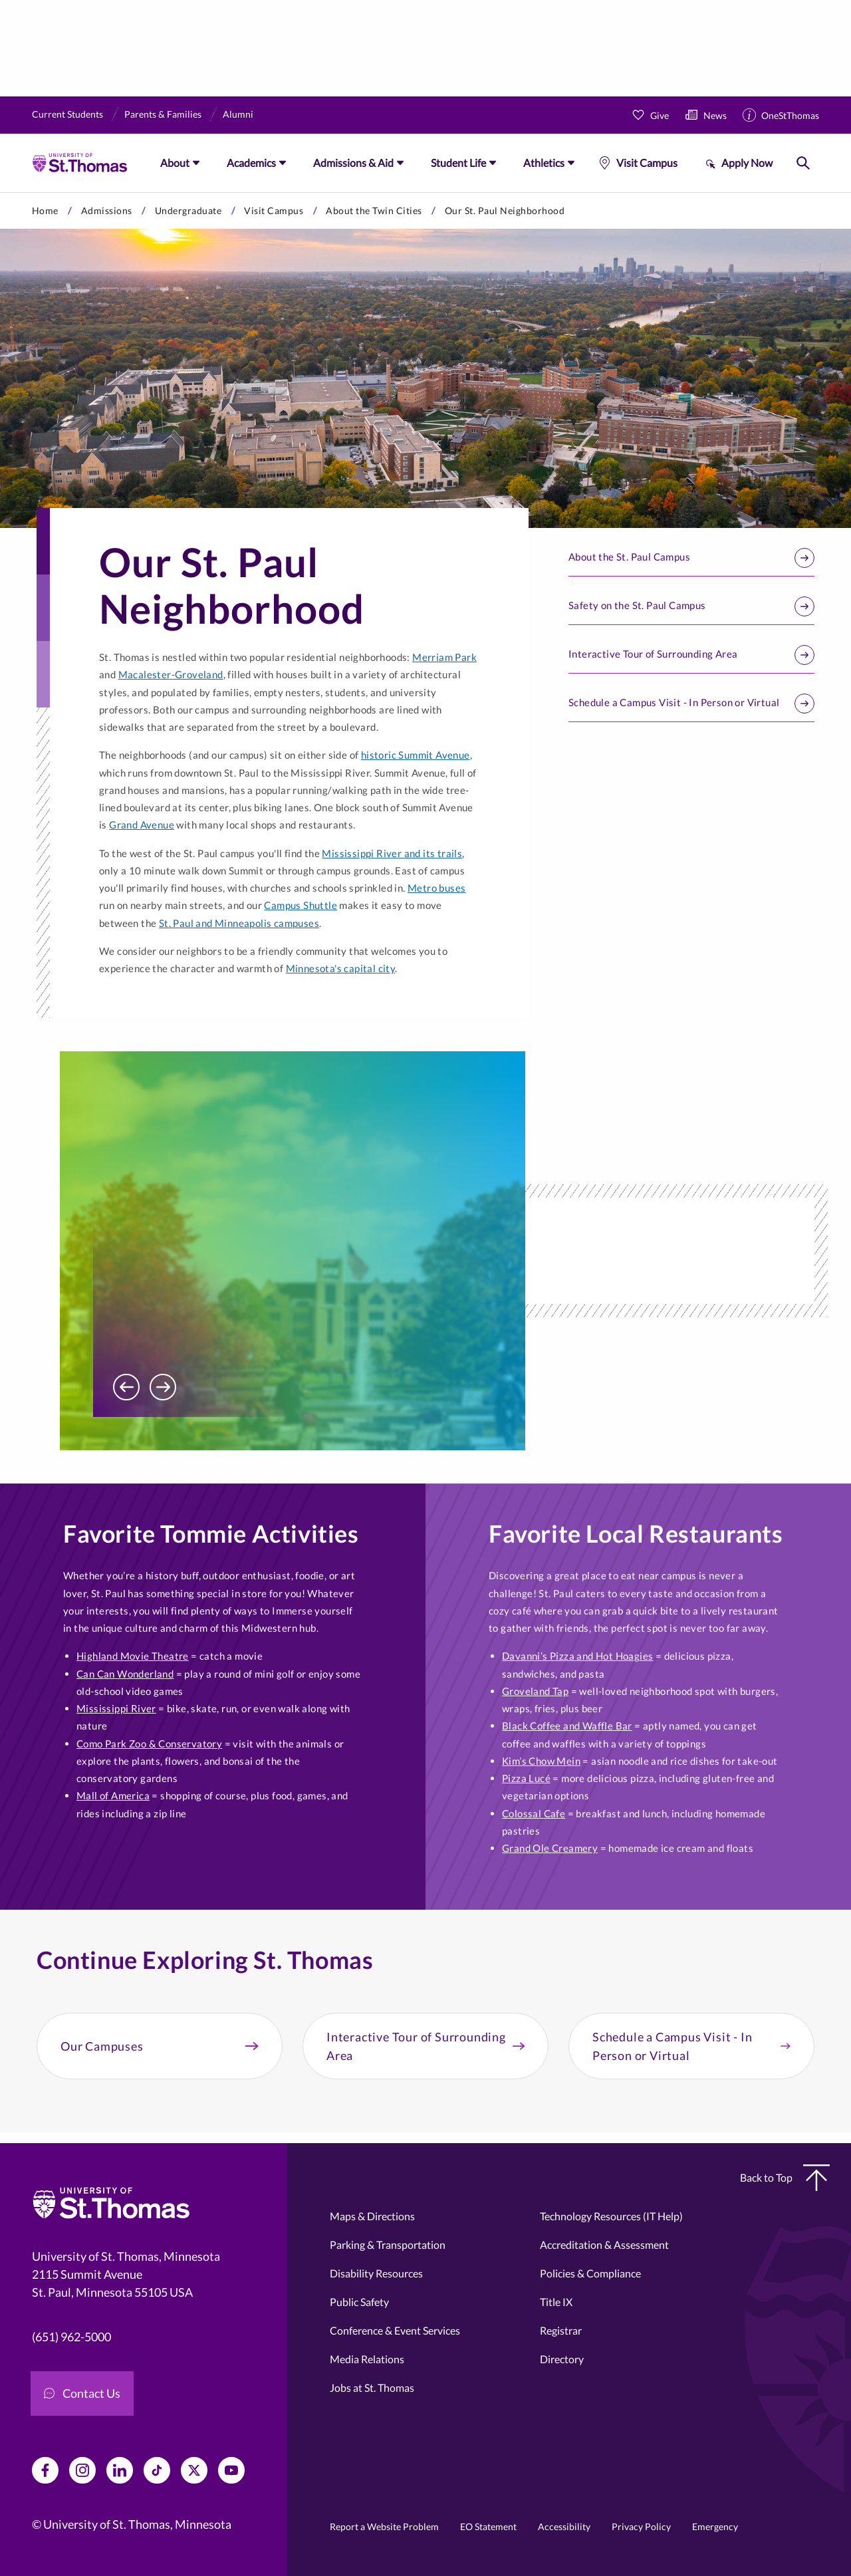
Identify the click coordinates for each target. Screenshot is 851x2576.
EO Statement (488, 2526)
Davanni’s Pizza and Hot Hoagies (577, 1656)
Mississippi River (116, 1708)
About (174, 162)
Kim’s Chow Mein (541, 1761)
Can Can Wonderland (125, 1674)
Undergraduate (188, 210)
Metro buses (436, 888)
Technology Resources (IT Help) (611, 2216)
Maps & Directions (372, 2216)
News (715, 115)
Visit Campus (646, 162)
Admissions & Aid (353, 162)
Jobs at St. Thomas (372, 2387)
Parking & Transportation (387, 2244)
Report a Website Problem (384, 2526)
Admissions (106, 210)
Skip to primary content (0, 192)
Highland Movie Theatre (132, 1656)
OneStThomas (790, 115)
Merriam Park (444, 657)
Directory (562, 2359)
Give (659, 115)
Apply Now (747, 162)
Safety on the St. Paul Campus (691, 606)
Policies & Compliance (590, 2273)
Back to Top (785, 2177)
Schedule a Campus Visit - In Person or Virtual (691, 703)
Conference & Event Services (395, 2330)
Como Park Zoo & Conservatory (149, 1743)
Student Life (458, 162)
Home (45, 210)
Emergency (715, 2526)
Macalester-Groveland (170, 674)
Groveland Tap (535, 1691)
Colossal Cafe (533, 1813)
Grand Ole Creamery (550, 1848)
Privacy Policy (641, 2526)
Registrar (561, 2330)
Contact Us (82, 2393)
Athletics (543, 162)
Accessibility (564, 2526)
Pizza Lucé (526, 1778)
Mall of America (113, 1795)
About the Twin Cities (374, 210)
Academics (251, 162)
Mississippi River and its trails (392, 853)
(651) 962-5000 (71, 2336)
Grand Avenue (141, 825)
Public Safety (359, 2301)
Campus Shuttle (300, 905)
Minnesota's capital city (341, 968)
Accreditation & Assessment (604, 2244)
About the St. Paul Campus (691, 558)
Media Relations (367, 2359)
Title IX (556, 2301)
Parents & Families (162, 114)
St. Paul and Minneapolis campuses (239, 923)
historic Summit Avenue (415, 755)
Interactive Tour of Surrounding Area (691, 655)
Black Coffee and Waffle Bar (567, 1726)
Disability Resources (376, 2273)
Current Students (67, 114)
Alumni (238, 114)
